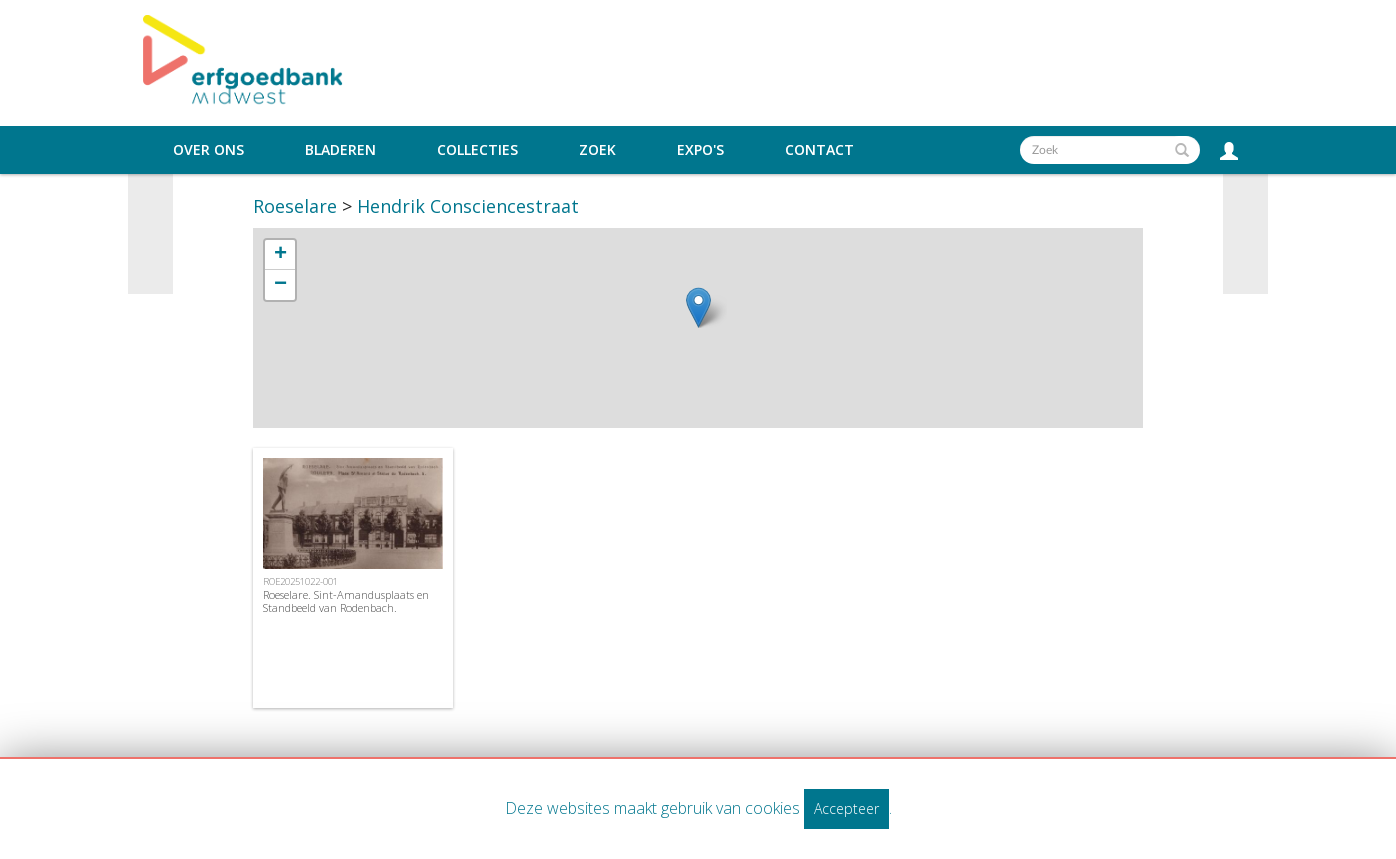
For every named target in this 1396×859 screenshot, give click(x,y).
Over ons (208, 150)
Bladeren (340, 150)
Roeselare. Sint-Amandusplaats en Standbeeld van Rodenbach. (346, 601)
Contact (819, 150)
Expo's (700, 150)
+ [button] (280, 255)
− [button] (280, 285)
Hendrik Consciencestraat (468, 206)
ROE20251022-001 (300, 581)
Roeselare (295, 206)
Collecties (477, 150)
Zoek (597, 150)
